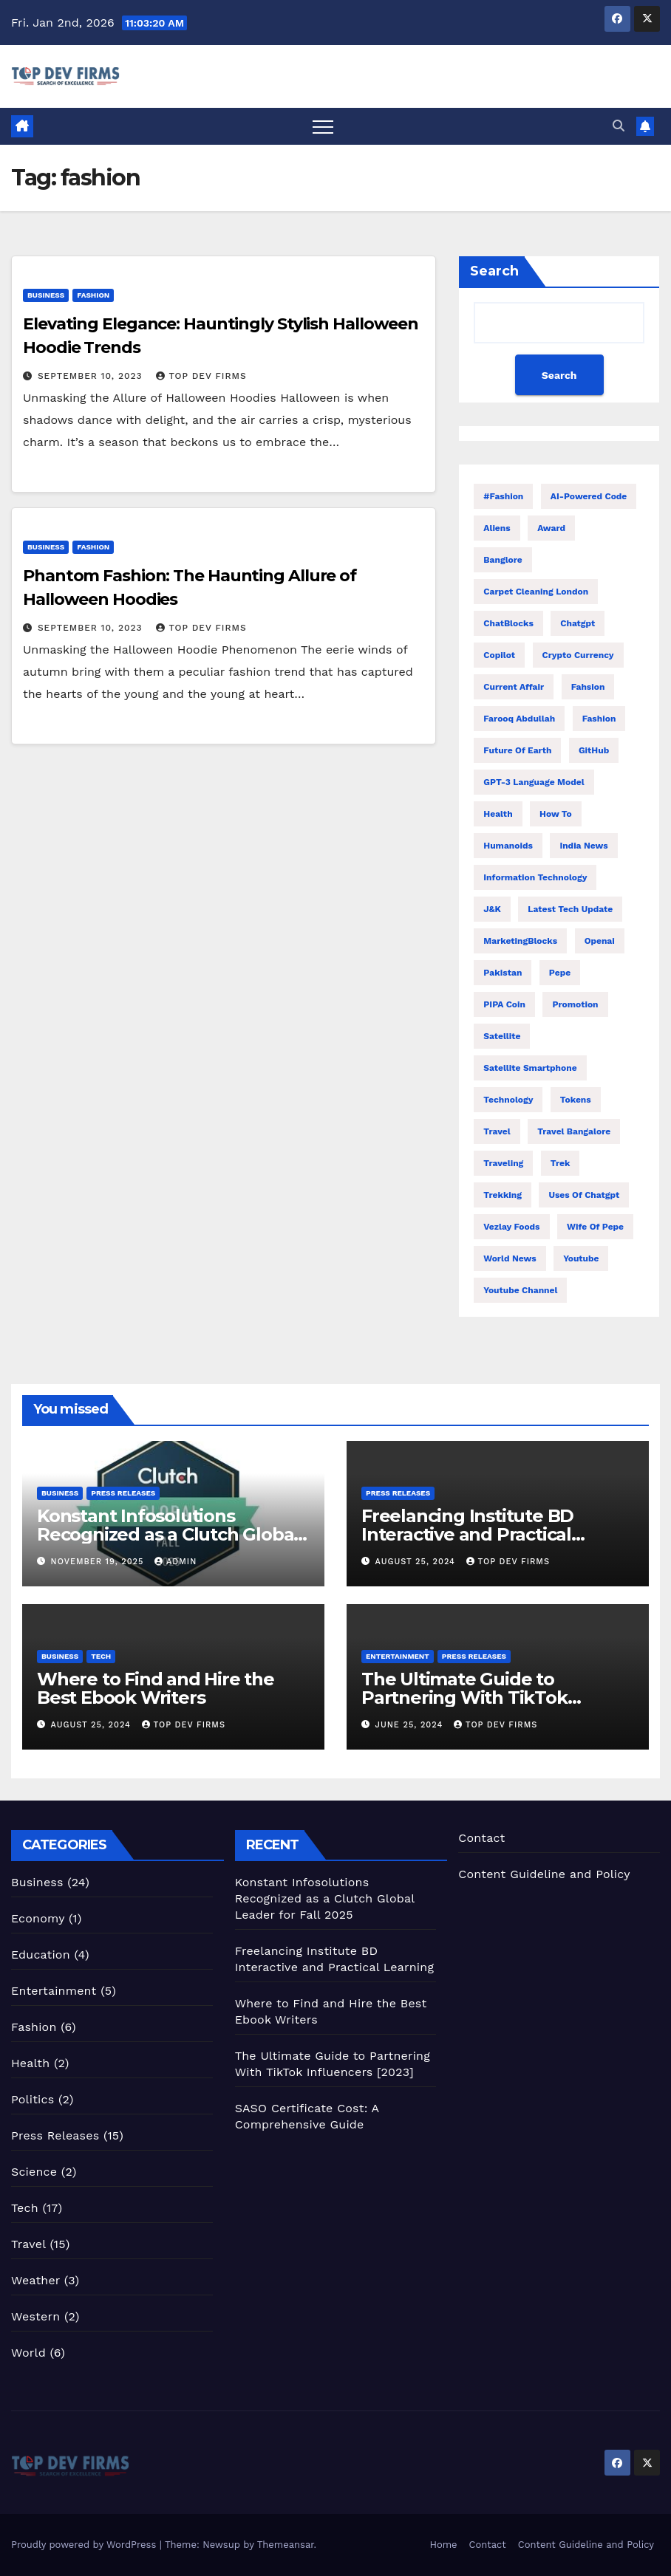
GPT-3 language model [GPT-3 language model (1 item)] (533, 782)
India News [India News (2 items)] (583, 845)
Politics (32, 2099)
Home (443, 2544)
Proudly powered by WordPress (85, 2544)
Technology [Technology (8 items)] (508, 1100)
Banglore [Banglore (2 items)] (502, 560)
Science (34, 2172)
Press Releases (123, 1493)
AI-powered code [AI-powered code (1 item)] (589, 496)
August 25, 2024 (417, 1561)
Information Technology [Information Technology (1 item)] (535, 877)
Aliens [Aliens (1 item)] (496, 528)
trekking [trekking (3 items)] (502, 1195)
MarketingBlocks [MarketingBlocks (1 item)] (520, 941)
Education (40, 1955)
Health (30, 2063)
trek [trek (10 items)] (560, 1163)
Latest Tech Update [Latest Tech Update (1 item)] (570, 909)
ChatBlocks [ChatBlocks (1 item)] (508, 623)
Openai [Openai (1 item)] (600, 941)
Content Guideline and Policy (544, 1874)
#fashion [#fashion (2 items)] (503, 496)
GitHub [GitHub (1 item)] (594, 750)
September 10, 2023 (92, 376)
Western (35, 2316)
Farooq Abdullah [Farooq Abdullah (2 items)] (519, 718)
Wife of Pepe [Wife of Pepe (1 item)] (595, 1227)
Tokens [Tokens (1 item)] (575, 1100)
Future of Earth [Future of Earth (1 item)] (517, 750)
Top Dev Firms (201, 376)
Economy (37, 1918)
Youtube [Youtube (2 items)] (581, 1258)
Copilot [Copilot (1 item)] (499, 655)
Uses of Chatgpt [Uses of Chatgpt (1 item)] (583, 1195)
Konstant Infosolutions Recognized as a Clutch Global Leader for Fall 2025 (168, 1534)
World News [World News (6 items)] (509, 1258)
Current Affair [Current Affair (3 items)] (513, 687)
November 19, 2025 (99, 1561)
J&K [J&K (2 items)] (491, 909)
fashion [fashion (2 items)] (599, 718)
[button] (618, 126)
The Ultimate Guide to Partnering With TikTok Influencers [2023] (464, 1697)
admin (175, 1561)
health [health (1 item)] (497, 814)
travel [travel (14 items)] (496, 1131)
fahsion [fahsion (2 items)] (588, 687)
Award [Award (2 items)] (551, 528)
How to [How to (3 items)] (555, 814)
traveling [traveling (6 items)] (503, 1163)
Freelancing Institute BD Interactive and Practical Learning (467, 1534)
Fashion (93, 295)
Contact (481, 1838)
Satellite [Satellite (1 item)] (501, 1036)
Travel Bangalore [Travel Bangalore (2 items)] (573, 1131)
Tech (101, 1656)
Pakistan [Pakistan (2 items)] (502, 972)
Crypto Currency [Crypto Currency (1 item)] (578, 655)
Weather (35, 2280)
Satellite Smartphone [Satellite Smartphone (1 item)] (529, 1068)
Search (494, 271)
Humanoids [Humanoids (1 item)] (508, 845)
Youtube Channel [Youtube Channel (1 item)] (520, 1290)
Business (45, 295)
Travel (28, 2244)
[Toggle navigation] (323, 126)
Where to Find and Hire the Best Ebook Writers (155, 1688)
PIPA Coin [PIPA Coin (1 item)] (504, 1004)
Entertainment (397, 1656)
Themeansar (285, 2544)
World (28, 2353)
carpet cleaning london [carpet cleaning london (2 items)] (535, 591)
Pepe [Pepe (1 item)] (559, 972)
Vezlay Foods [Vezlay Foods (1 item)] (511, 1227)
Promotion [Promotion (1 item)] (575, 1004)
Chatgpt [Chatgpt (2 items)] (577, 623)
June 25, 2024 (410, 1725)
